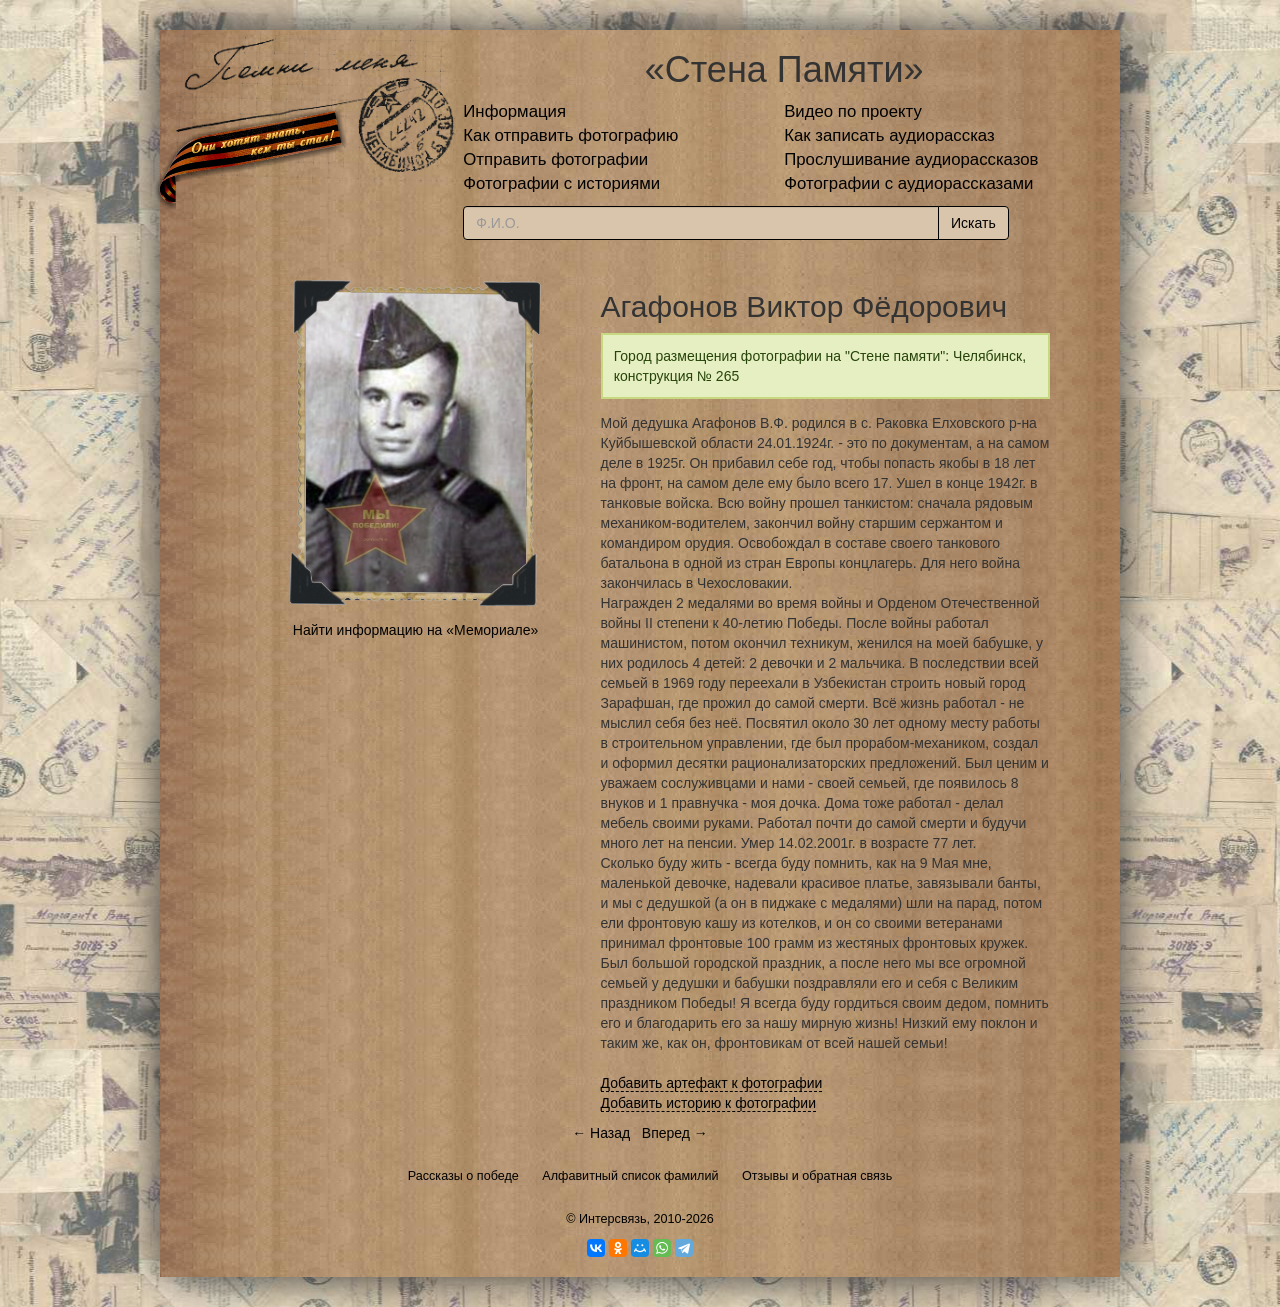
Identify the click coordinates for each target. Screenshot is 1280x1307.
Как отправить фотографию (570, 135)
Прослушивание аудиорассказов (911, 159)
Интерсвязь (613, 1219)
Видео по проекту (853, 111)
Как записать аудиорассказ (889, 135)
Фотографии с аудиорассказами (908, 183)
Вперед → (675, 1133)
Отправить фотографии (555, 159)
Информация (514, 111)
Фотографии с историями (561, 183)
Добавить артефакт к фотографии (712, 1083)
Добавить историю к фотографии (709, 1103)
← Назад (601, 1133)
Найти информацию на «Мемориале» (415, 630)
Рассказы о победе (463, 1176)
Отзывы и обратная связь (817, 1176)
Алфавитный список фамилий (630, 1176)
